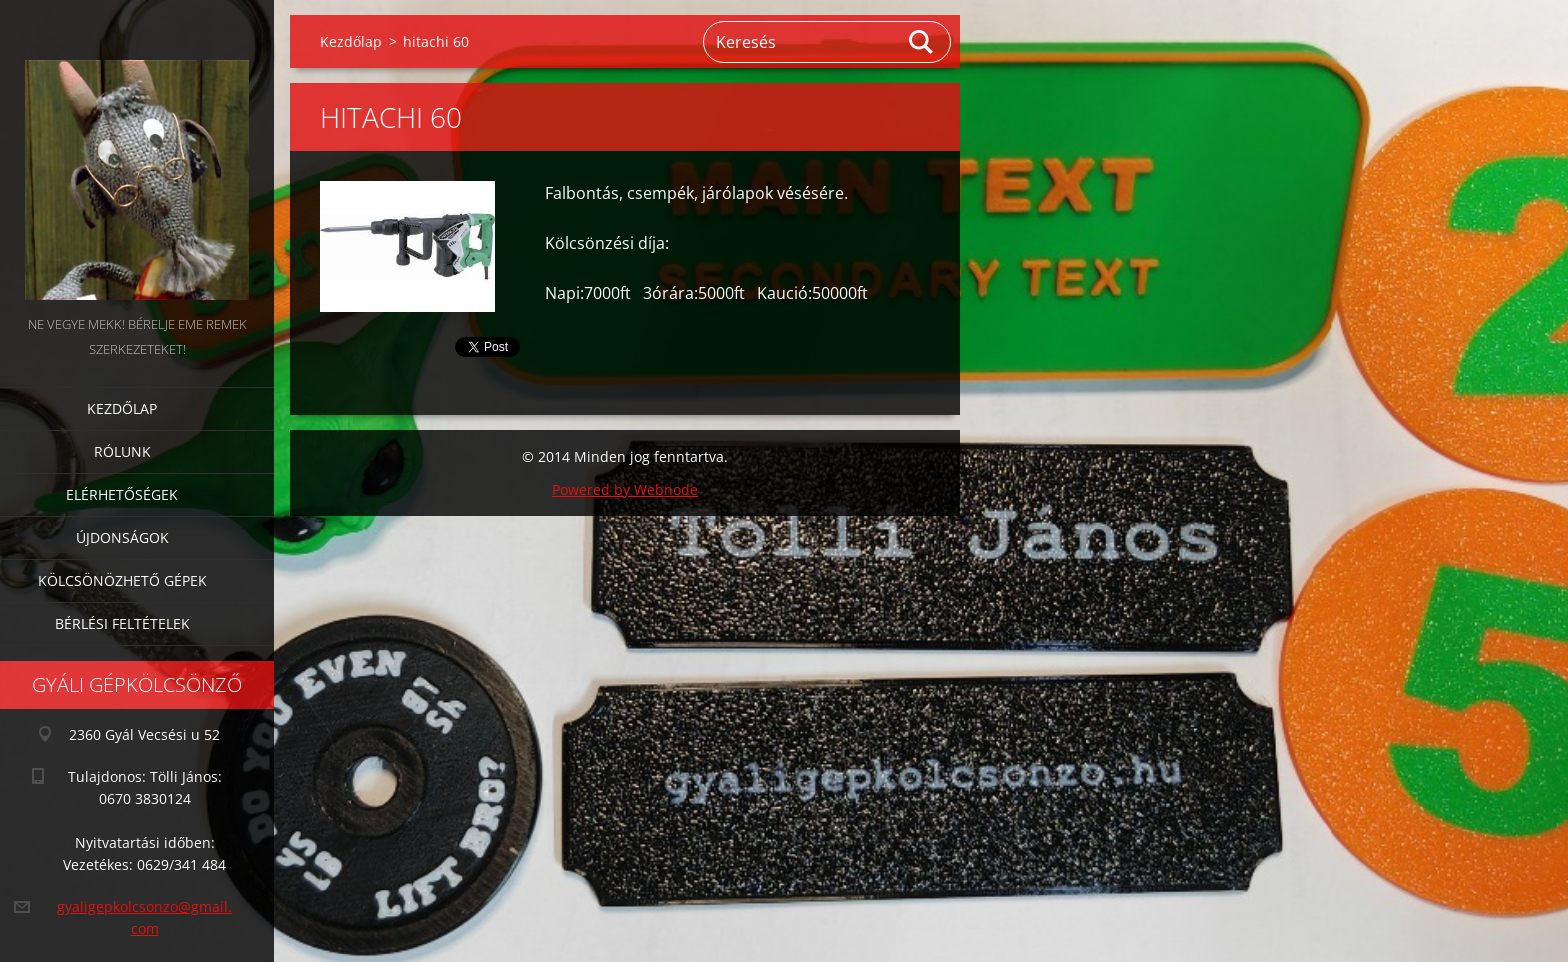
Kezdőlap (122, 408)
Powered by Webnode (625, 489)
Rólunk (122, 451)
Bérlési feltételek (122, 623)
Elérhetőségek (122, 494)
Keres (922, 42)
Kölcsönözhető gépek (122, 580)
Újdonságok (122, 537)
